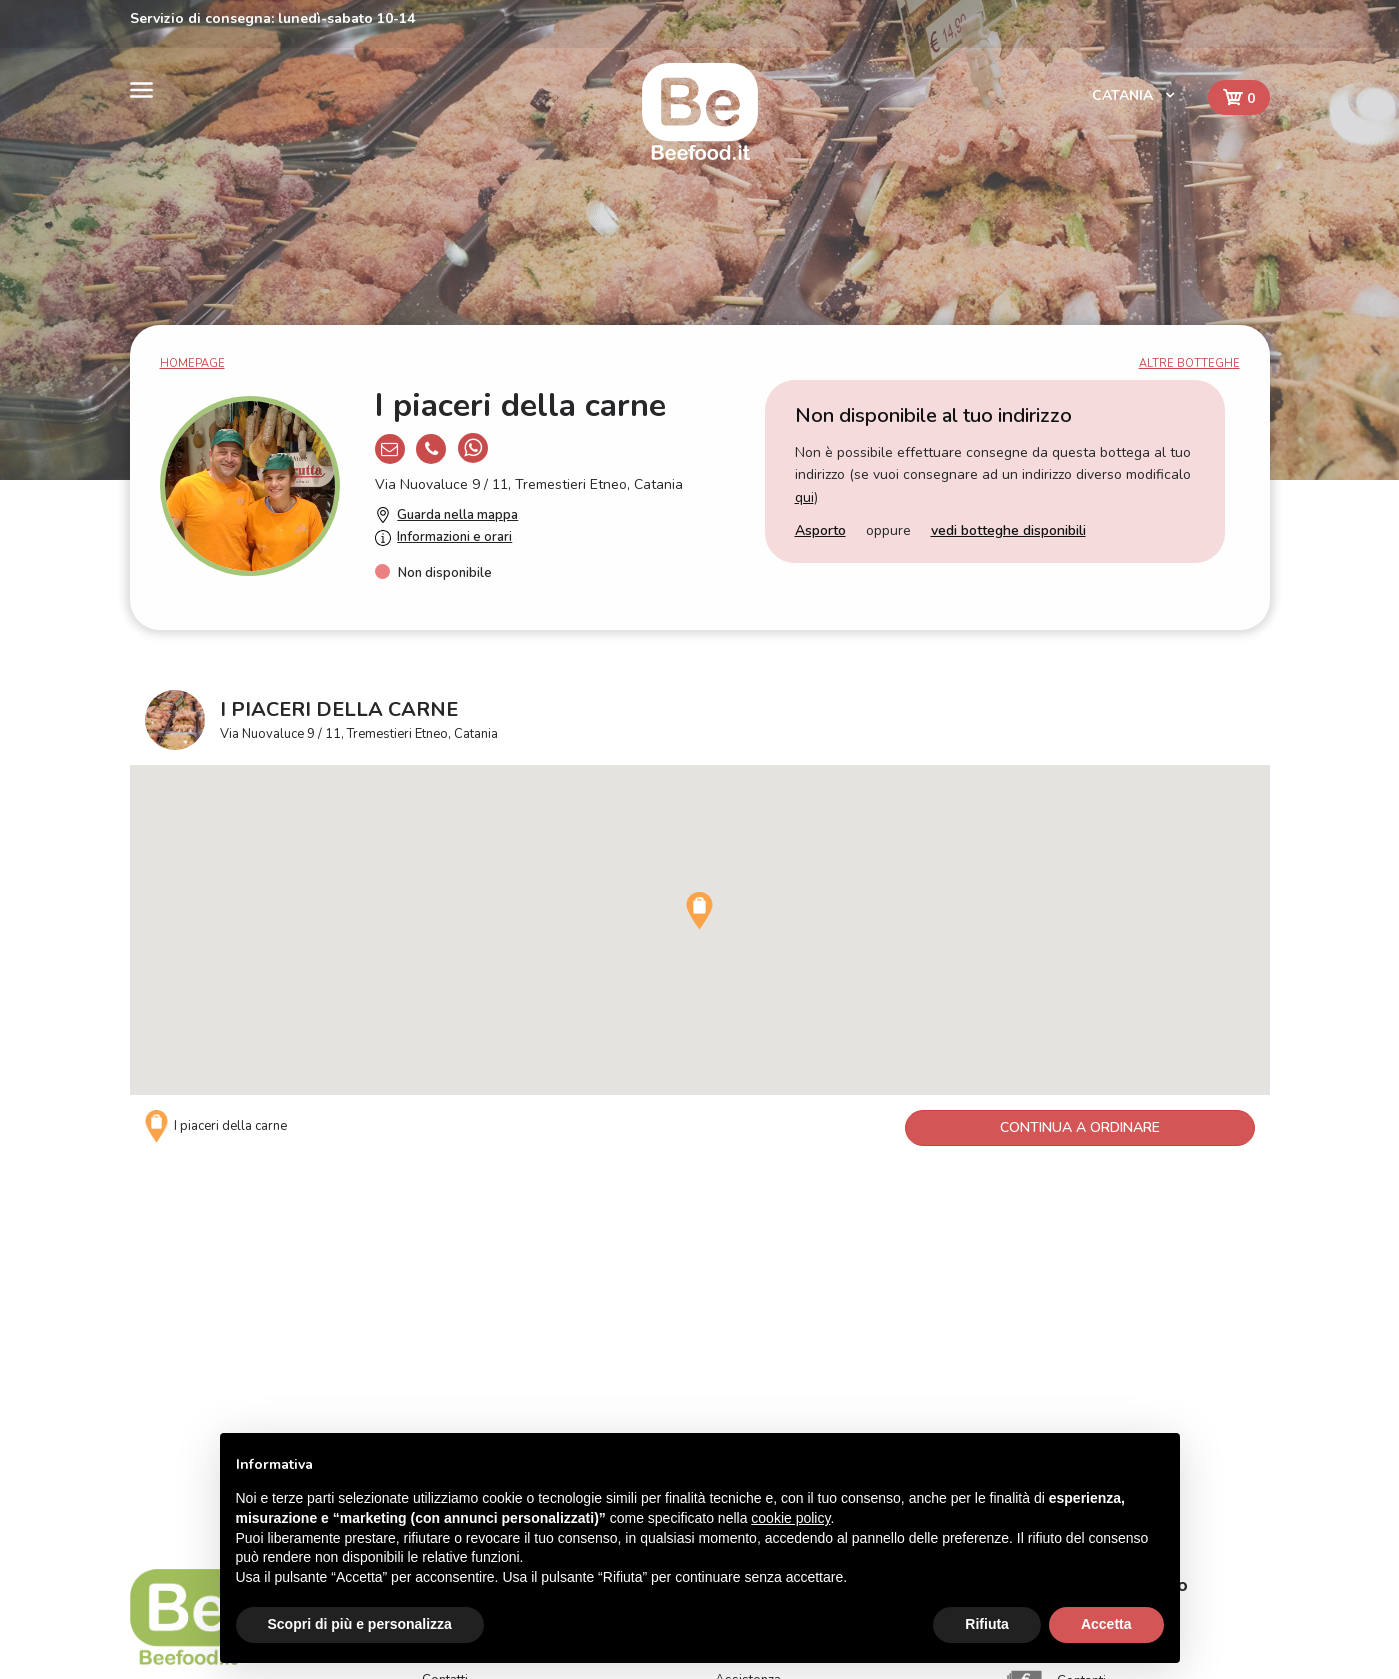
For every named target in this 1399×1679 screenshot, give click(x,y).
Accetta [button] (1106, 1624)
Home (440, 1325)
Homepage (192, 363)
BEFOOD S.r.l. (174, 1404)
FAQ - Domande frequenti (792, 1352)
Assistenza (748, 1378)
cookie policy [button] (790, 1518)
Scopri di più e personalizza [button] (360, 1624)
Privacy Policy (756, 1405)
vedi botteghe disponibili (1008, 530)
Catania (1124, 95)
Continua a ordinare (1080, 1127)
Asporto (820, 530)
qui (804, 497)
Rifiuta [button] (987, 1624)
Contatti (445, 1378)
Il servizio (450, 1352)
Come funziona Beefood (787, 1325)
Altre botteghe (1189, 363)
